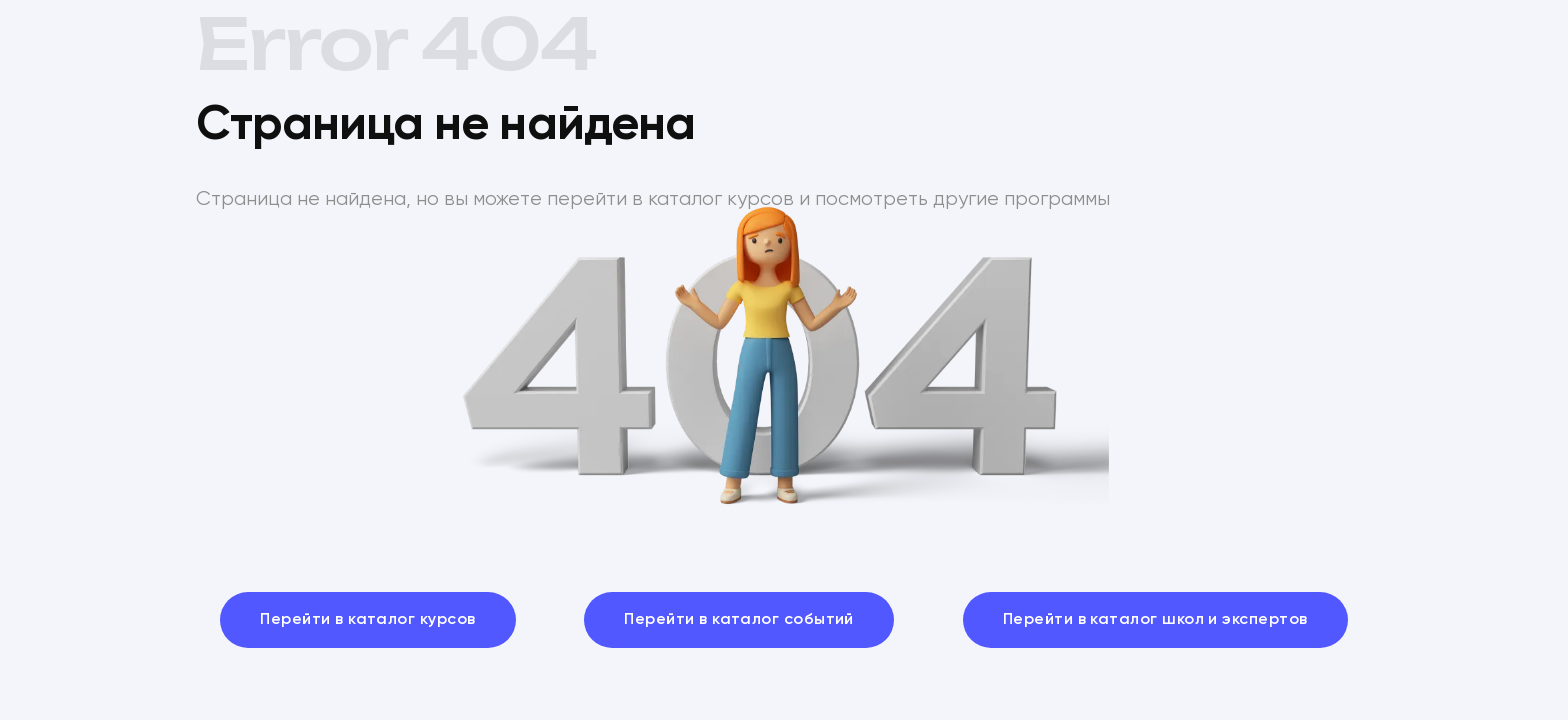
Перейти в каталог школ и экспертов (1155, 620)
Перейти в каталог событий (739, 620)
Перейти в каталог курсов (367, 620)
